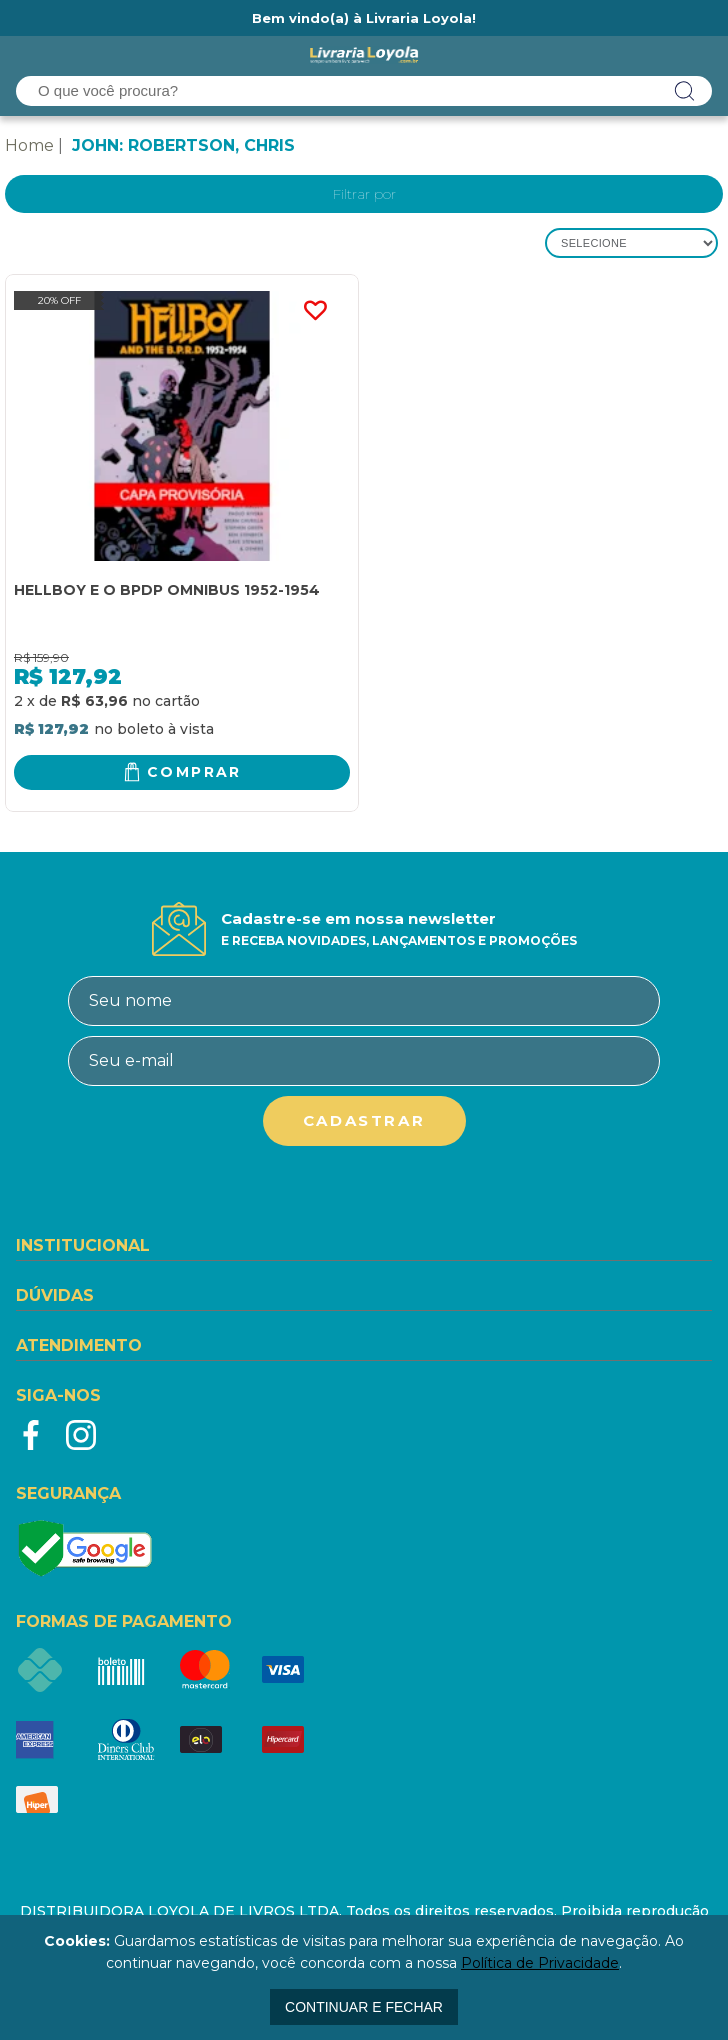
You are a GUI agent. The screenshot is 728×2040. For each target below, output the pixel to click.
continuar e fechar (364, 2007)
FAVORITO (315, 311)
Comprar (194, 772)
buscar (685, 91)
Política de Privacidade (540, 1963)
